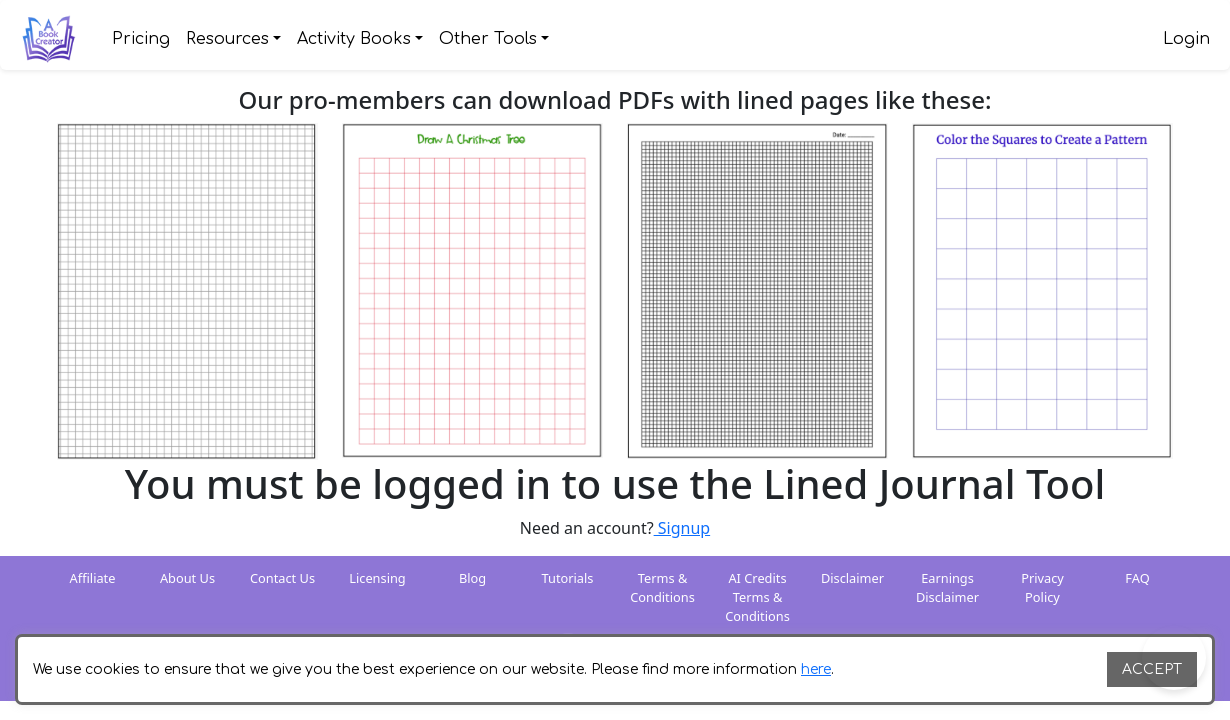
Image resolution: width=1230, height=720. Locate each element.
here (816, 669)
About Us (187, 578)
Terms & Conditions (662, 587)
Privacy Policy (1042, 587)
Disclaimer (852, 578)
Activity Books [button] (354, 39)
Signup (682, 528)
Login (1186, 39)
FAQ (1137, 578)
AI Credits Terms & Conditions (757, 597)
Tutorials (568, 578)
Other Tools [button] (488, 39)
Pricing (141, 39)
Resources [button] (227, 39)
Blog (472, 578)
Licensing (377, 578)
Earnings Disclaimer (947, 587)
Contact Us (282, 578)
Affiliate (93, 578)
